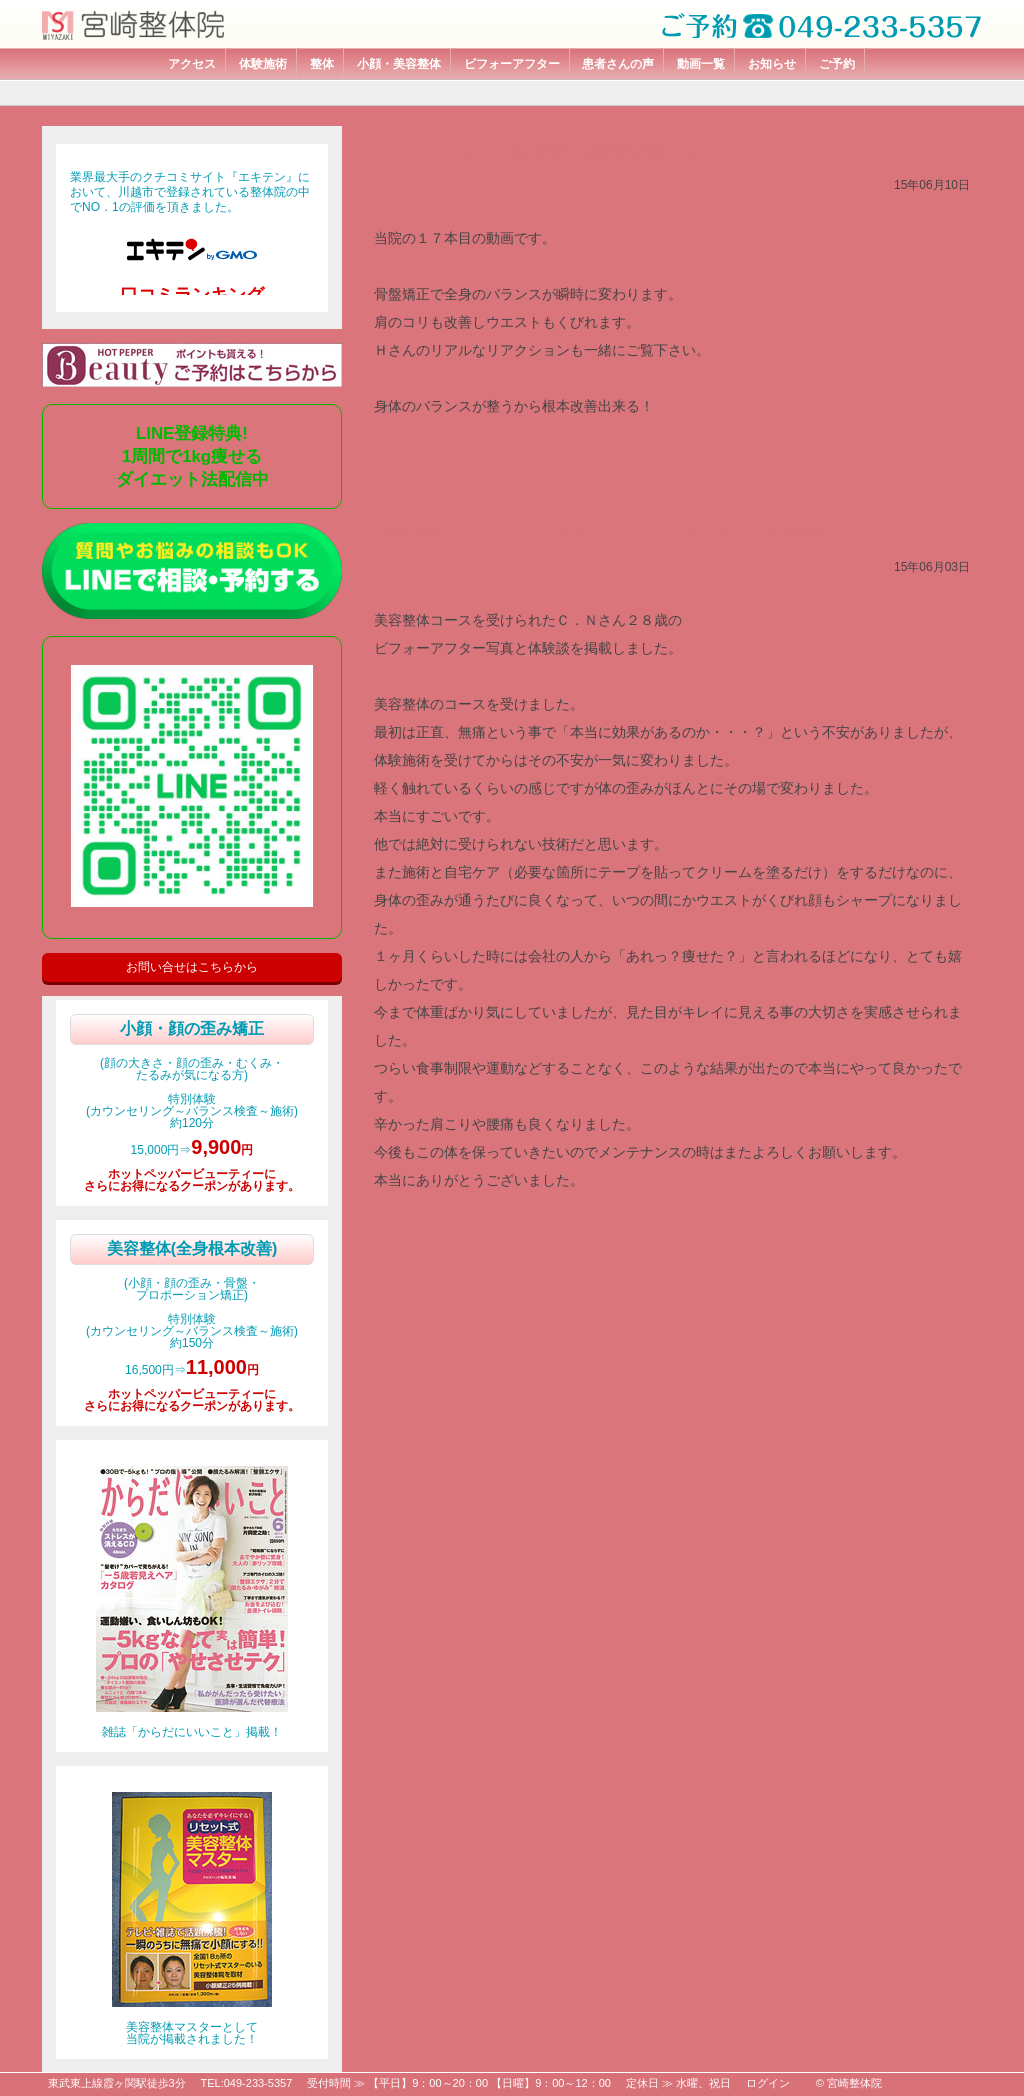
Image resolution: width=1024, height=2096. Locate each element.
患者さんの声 (618, 64)
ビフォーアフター (512, 64)
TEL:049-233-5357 (247, 2083)
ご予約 (837, 64)
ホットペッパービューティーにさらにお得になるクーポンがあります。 (192, 1180)
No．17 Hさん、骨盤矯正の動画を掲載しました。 (563, 152)
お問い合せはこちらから (192, 967)
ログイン (768, 2083)
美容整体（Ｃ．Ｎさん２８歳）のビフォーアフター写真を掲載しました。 (642, 534)
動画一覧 (701, 64)
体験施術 (263, 64)
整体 (322, 64)
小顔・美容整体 (399, 64)
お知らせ (772, 64)
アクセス (192, 64)
